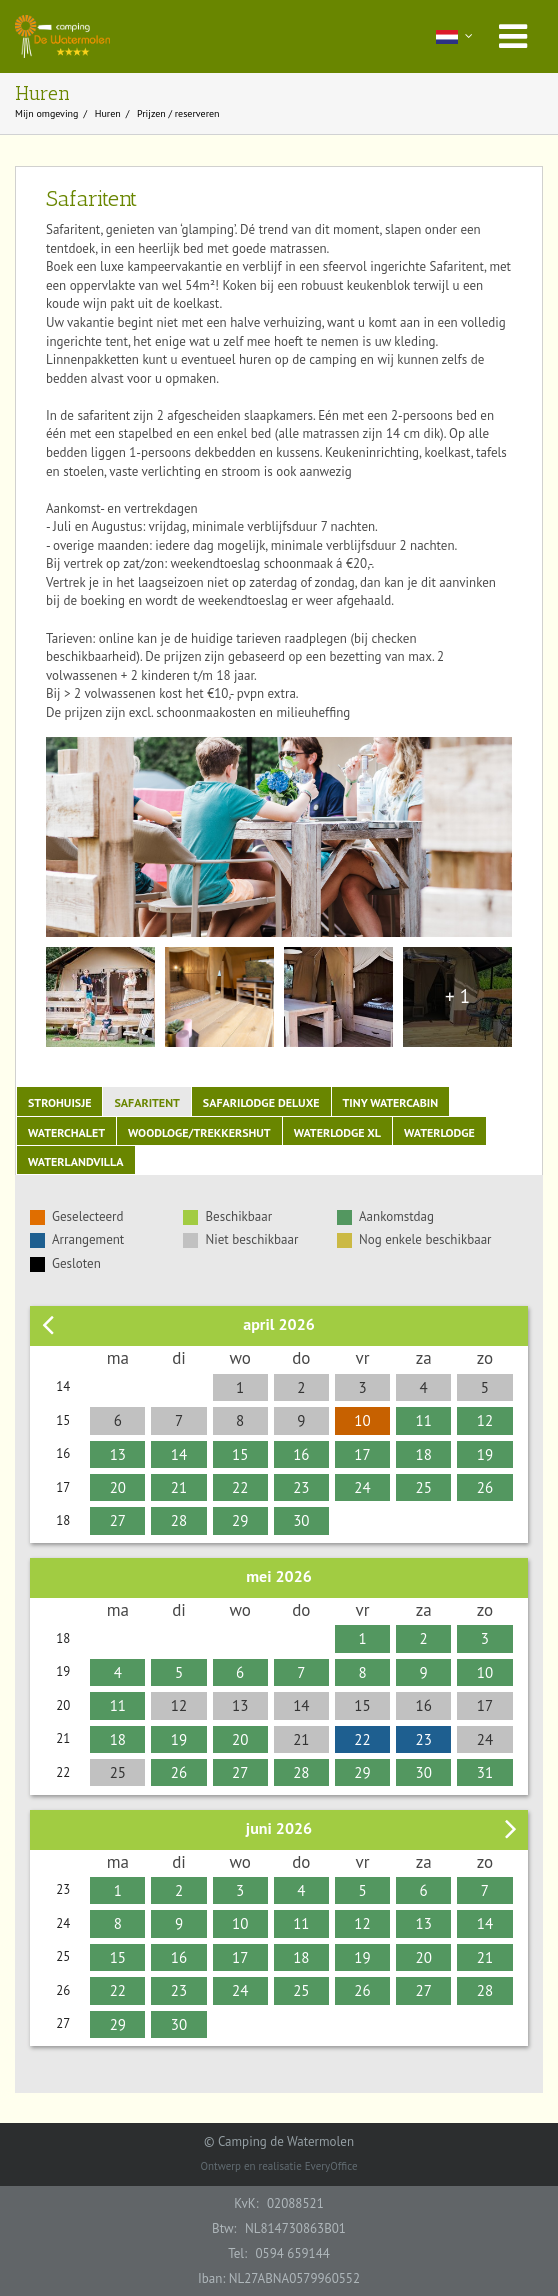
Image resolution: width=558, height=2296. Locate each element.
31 (485, 1772)
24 (362, 1487)
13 (118, 1454)
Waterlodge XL (337, 1132)
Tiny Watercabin (391, 1102)
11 (424, 1420)
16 (301, 1454)
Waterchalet (66, 1132)
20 (118, 1487)
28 (179, 1520)
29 (240, 1520)
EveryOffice (331, 2166)
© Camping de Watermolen (279, 2141)
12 (485, 1420)
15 (240, 1454)
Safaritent (146, 1102)
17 (362, 1454)
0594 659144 (292, 2253)
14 (179, 1454)
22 (240, 1487)
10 (362, 1420)
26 (485, 1487)
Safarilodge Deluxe (261, 1102)
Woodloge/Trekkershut (199, 1132)
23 (301, 1487)
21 (179, 1487)
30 (301, 1520)
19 (485, 1454)
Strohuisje (59, 1102)
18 (424, 1454)
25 (424, 1487)
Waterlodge (439, 1132)
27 (118, 1520)
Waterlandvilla (76, 1161)
